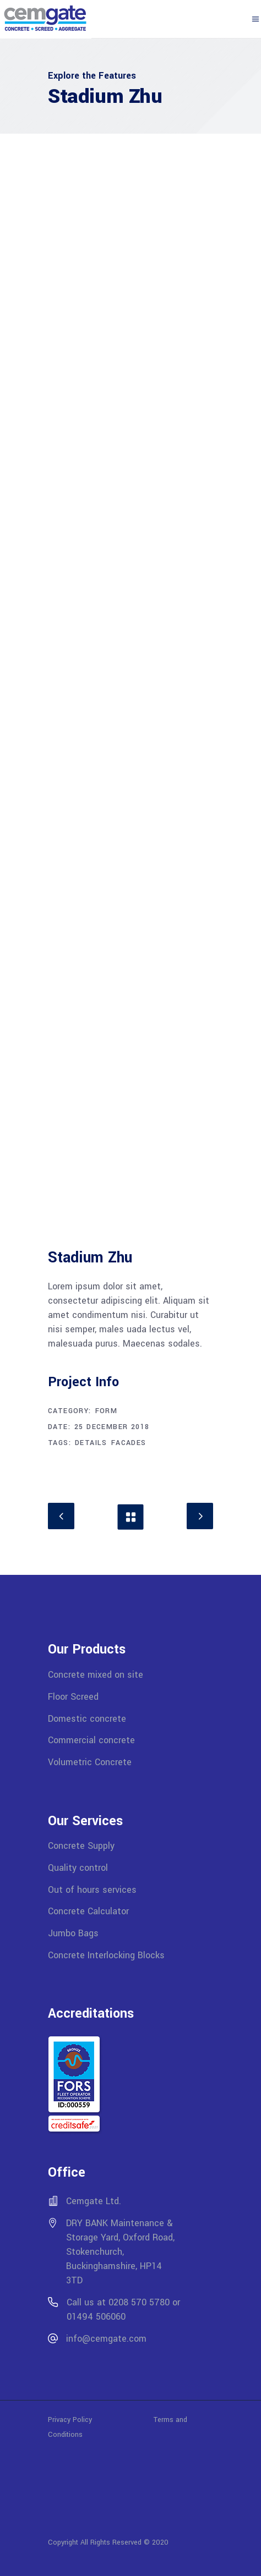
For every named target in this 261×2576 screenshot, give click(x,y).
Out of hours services (92, 1889)
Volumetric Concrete (90, 1762)
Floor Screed (73, 1696)
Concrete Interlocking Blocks (106, 1954)
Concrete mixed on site (95, 1674)
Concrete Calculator (88, 1911)
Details (91, 1443)
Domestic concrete (87, 1718)
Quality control (78, 1867)
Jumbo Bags (73, 1933)
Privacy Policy (101, 2420)
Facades (128, 1443)
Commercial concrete (91, 1740)
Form (106, 1411)
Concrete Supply (81, 1845)
